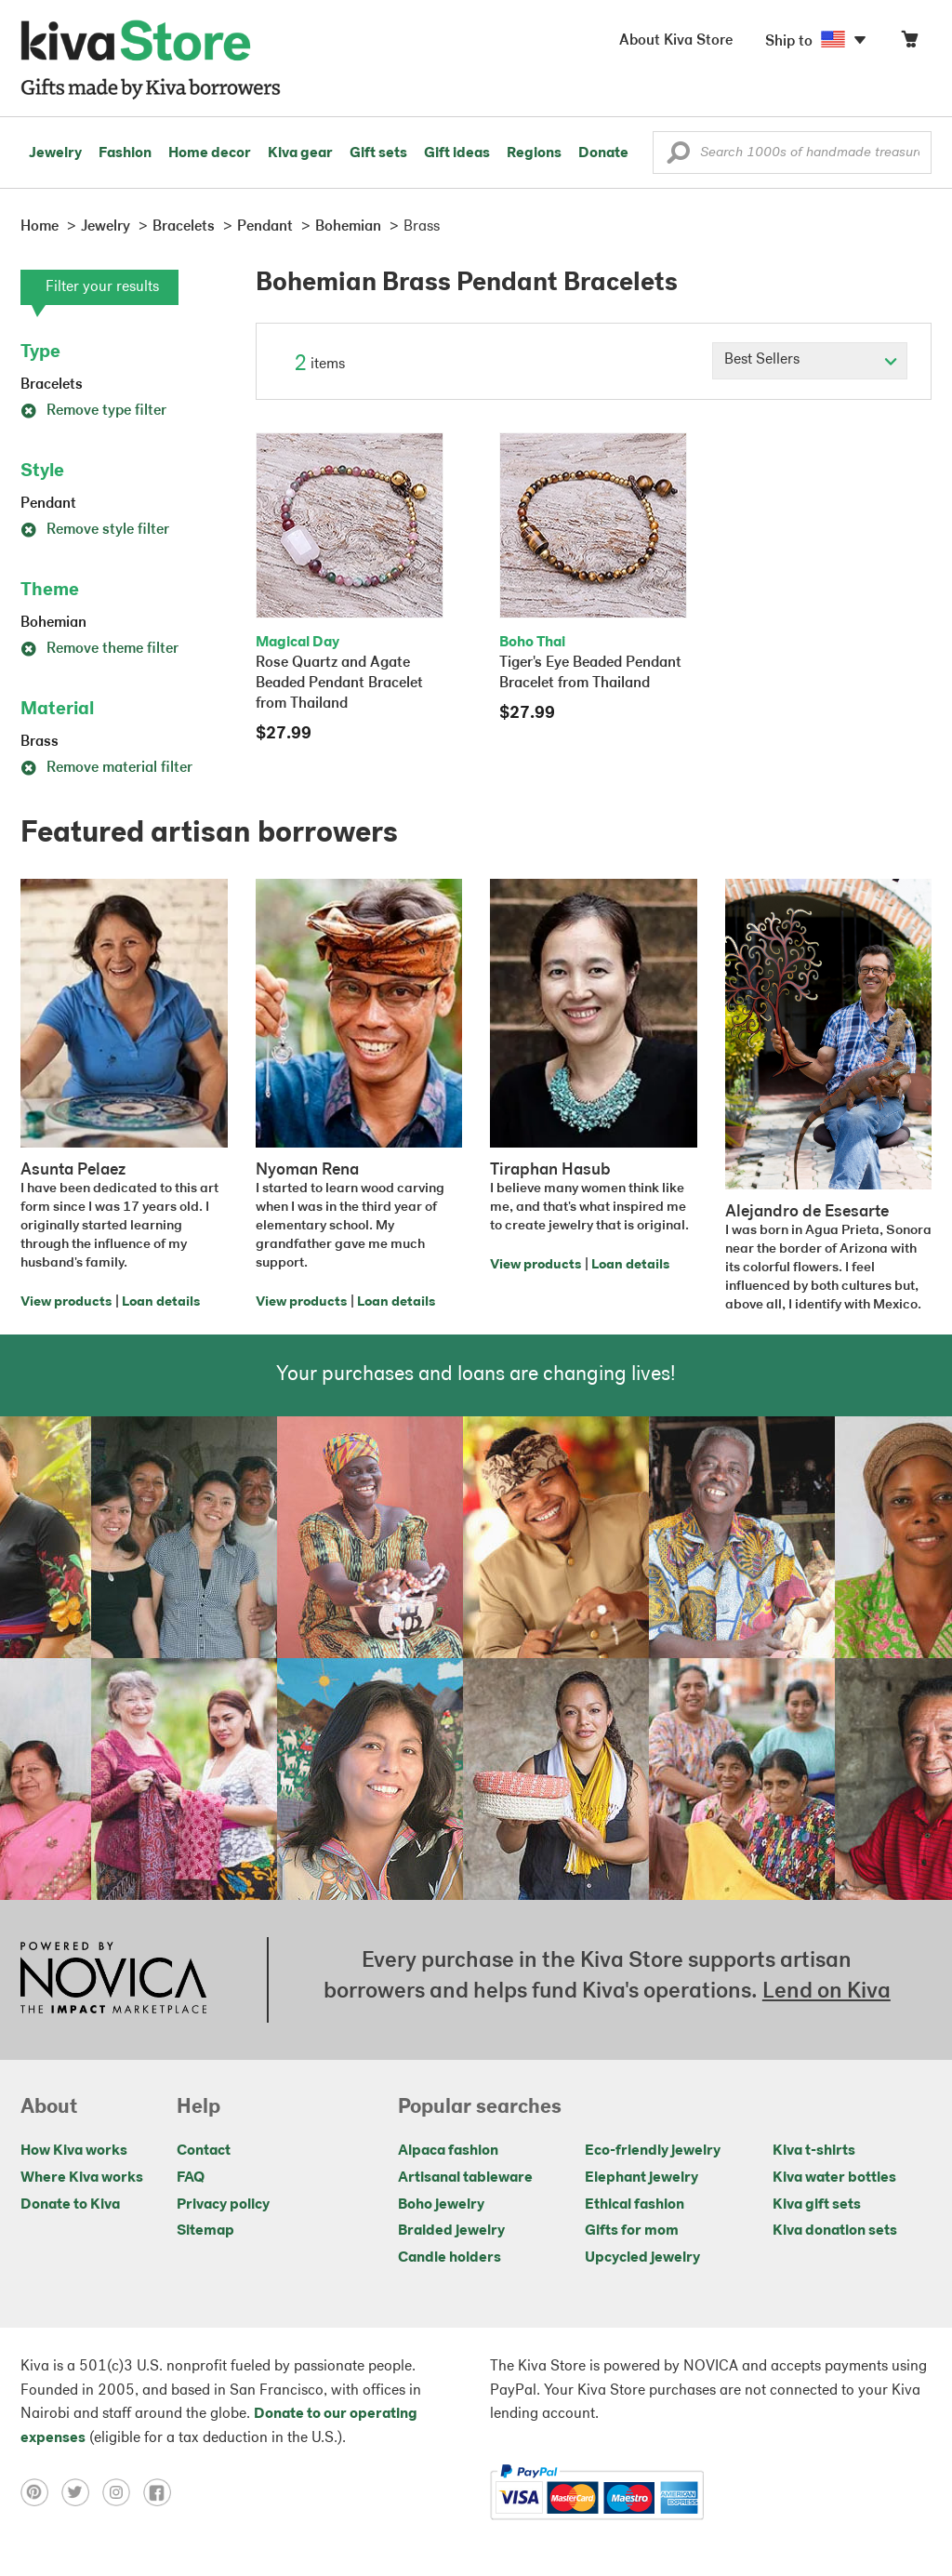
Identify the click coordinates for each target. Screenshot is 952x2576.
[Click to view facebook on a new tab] (161, 2492)
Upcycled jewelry (642, 2258)
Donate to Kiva (70, 2205)
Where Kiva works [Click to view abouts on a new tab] (81, 2178)
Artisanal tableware (465, 2178)
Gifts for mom (632, 2231)
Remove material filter (106, 768)
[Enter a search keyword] (792, 152)
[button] (678, 157)
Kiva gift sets (817, 2205)
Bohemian (53, 623)
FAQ (191, 2178)
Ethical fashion (634, 2205)
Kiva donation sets (835, 2231)
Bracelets (51, 385)
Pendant (48, 504)
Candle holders (449, 2258)
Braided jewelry (451, 2231)
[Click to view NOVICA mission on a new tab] (113, 1979)
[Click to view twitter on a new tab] (81, 2492)
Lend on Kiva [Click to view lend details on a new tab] (826, 1992)
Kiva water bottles (834, 2178)
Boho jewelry (441, 2205)
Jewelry (55, 153)
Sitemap (205, 2231)
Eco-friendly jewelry (653, 2151)
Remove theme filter (99, 649)
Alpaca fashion (448, 2151)
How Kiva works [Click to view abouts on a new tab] (73, 2151)
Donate (603, 153)
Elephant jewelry (641, 2178)
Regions (534, 153)
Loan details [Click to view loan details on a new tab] (161, 1302)
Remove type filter (93, 411)
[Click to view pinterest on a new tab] (40, 2492)
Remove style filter (94, 530)
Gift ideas (457, 153)
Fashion (125, 153)
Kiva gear (300, 153)
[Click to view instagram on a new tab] (122, 2492)
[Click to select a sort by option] (809, 360)
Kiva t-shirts (814, 2151)
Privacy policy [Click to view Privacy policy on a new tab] (223, 2205)
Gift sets (378, 153)
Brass (39, 742)
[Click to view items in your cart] (909, 43)
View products (66, 1302)
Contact (204, 2151)
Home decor (209, 153)
